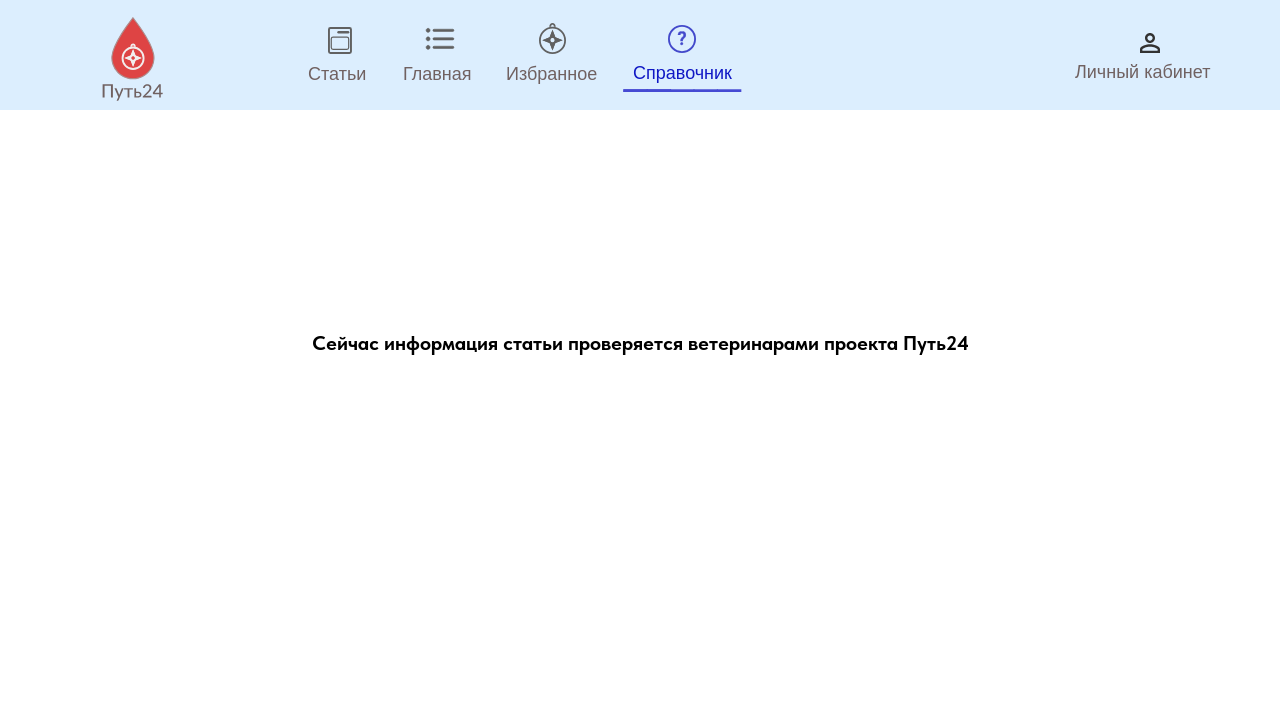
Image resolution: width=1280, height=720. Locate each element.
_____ (682, 69)
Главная (437, 74)
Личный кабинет (1142, 72)
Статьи (337, 74)
